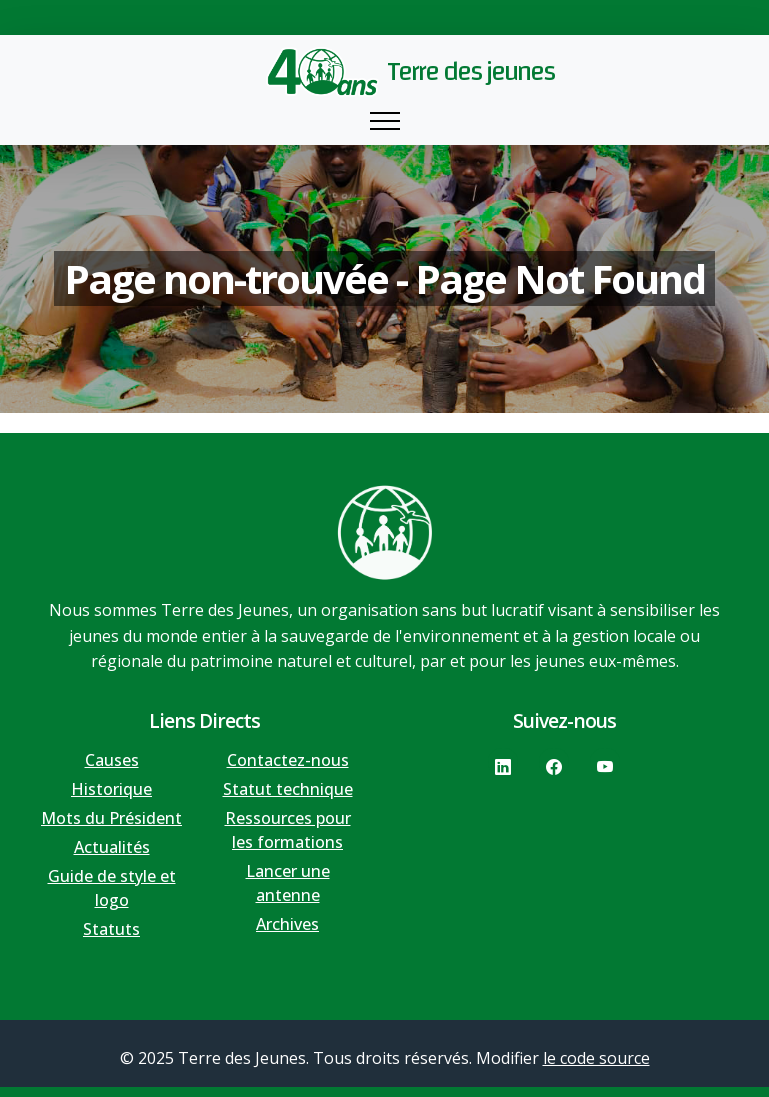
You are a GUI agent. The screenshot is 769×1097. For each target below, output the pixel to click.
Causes (112, 760)
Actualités (112, 847)
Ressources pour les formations (288, 830)
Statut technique (288, 789)
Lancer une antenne (288, 883)
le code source (596, 1058)
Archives (287, 924)
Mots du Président (111, 818)
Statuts (111, 929)
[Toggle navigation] (385, 121)
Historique (111, 789)
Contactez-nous (288, 760)
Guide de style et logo (112, 888)
